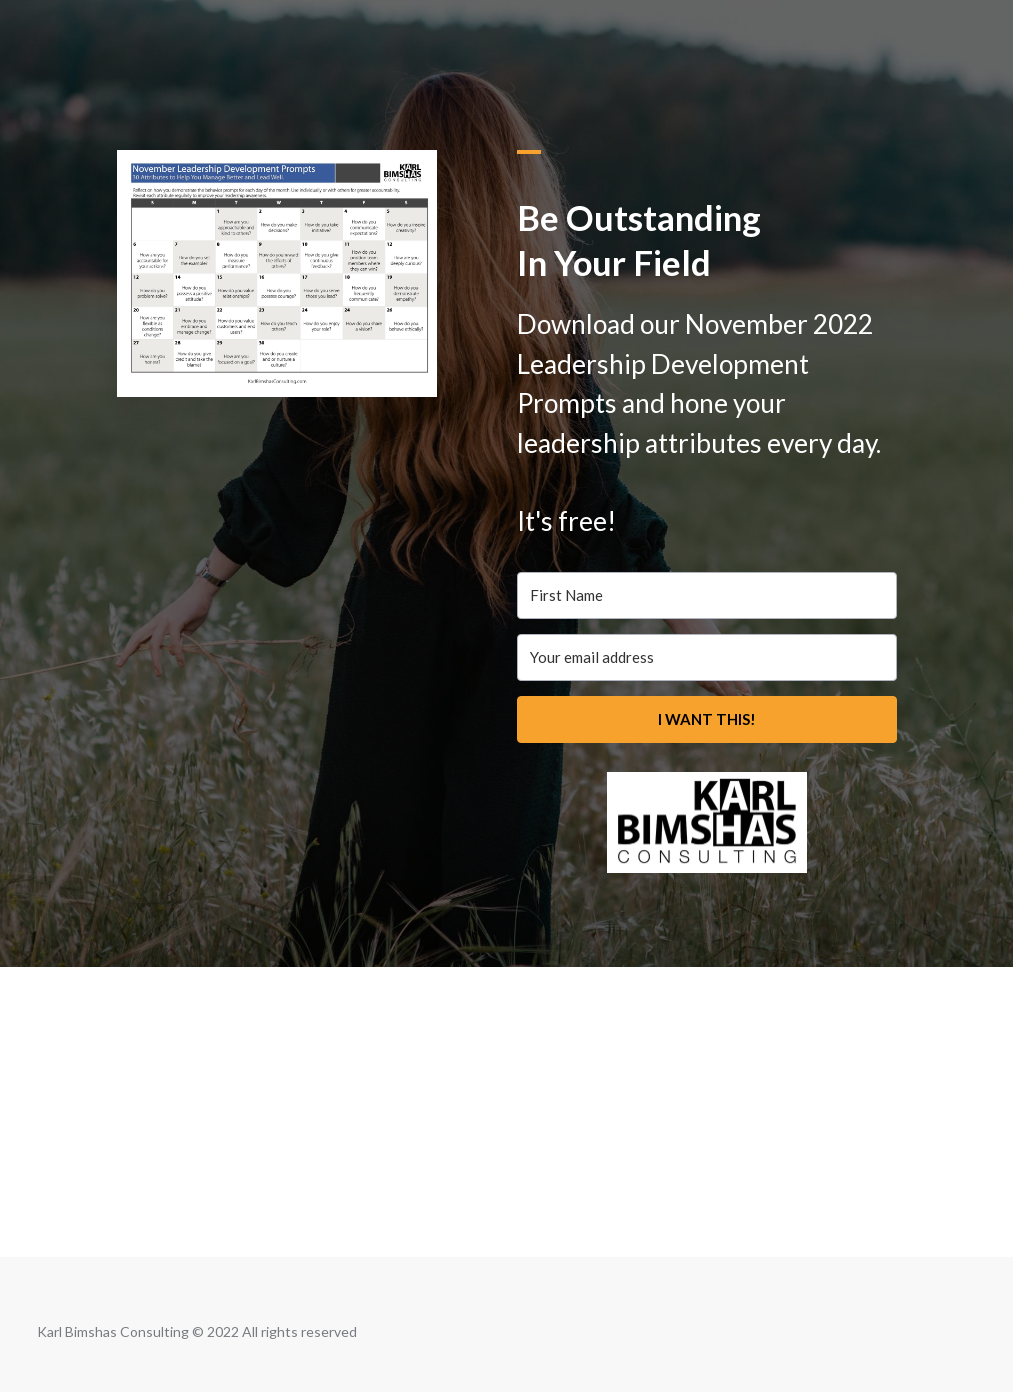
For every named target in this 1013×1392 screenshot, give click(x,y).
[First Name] (707, 595)
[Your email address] (707, 657)
